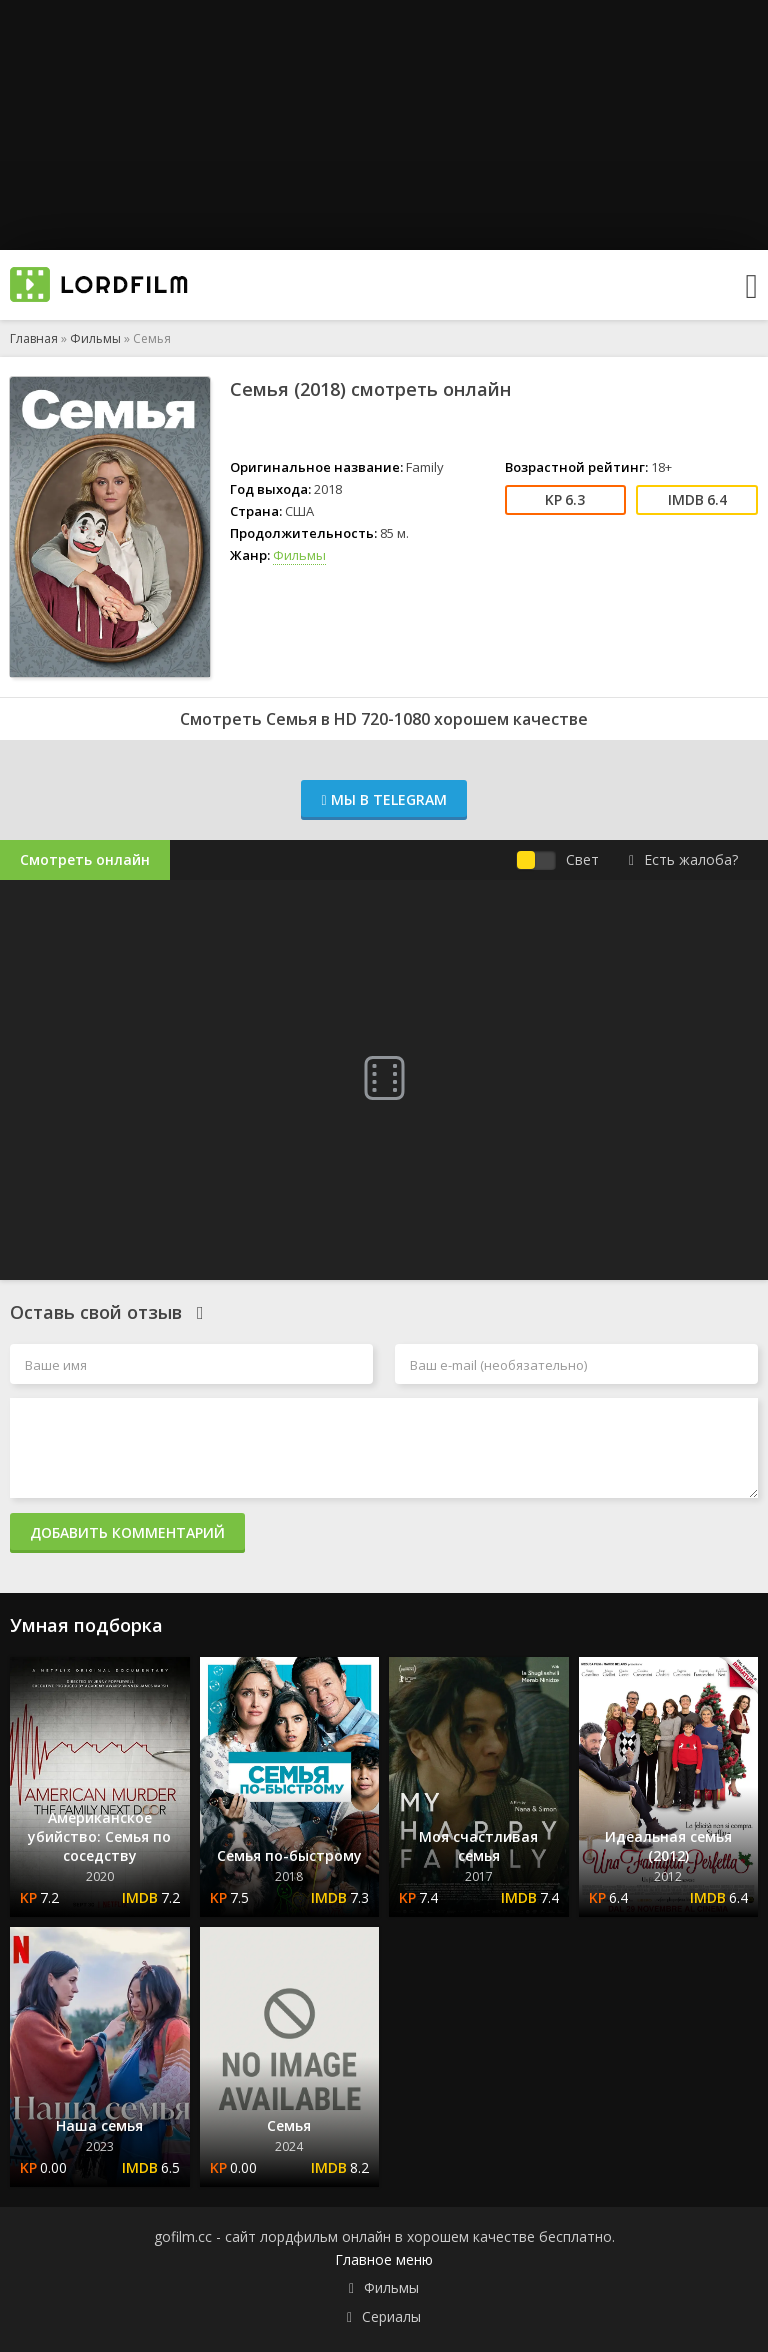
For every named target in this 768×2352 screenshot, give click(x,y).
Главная (34, 338)
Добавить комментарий (127, 1532)
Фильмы (95, 338)
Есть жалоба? (683, 859)
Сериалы (391, 2316)
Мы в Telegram (383, 799)
